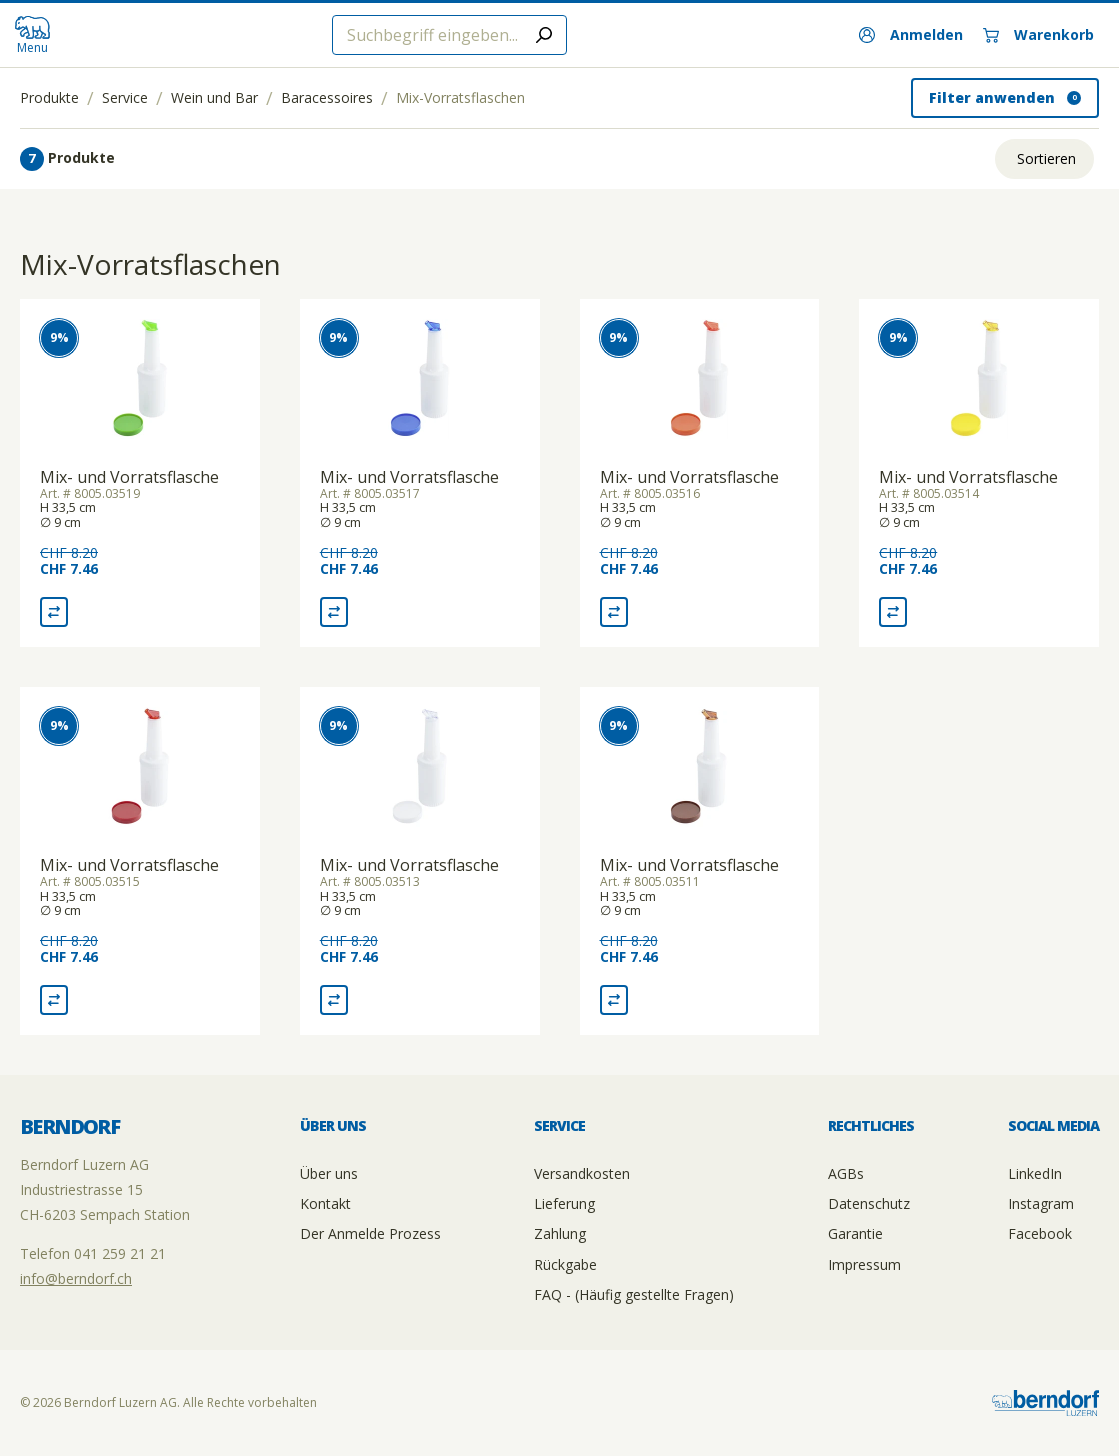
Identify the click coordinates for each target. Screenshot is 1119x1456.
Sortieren (1046, 158)
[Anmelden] (911, 35)
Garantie (855, 1233)
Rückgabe (565, 1264)
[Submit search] (544, 35)
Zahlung (560, 1233)
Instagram (1041, 1203)
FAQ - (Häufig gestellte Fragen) (634, 1294)
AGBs (846, 1173)
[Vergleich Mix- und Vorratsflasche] (54, 612)
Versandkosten (582, 1173)
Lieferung (564, 1203)
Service (125, 98)
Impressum (864, 1264)
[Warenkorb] (1038, 35)
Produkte (49, 98)
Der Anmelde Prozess (370, 1233)
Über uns (329, 1173)
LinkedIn (1035, 1173)
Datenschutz (869, 1203)
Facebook (1040, 1233)
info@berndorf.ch (76, 1278)
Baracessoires (327, 98)
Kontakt (325, 1203)
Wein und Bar (214, 98)
